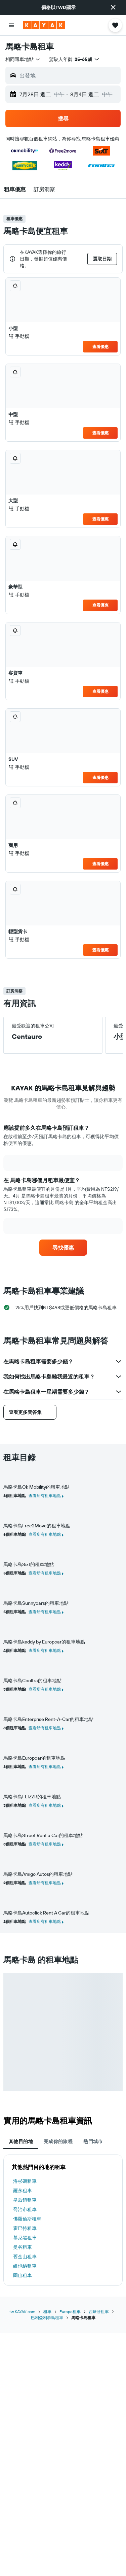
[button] (113, 7)
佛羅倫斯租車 (27, 2219)
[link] (63, 1248)
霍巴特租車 (25, 2228)
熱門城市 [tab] (93, 2141)
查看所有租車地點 (45, 1495)
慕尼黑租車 (25, 2238)
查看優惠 (100, 346)
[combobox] (23, 59)
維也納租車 (25, 2266)
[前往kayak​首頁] (44, 25)
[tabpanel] (63, 2220)
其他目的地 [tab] (21, 2141)
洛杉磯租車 (25, 2181)
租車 (47, 2311)
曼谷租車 (22, 2247)
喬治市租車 (25, 2209)
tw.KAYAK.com (22, 2311)
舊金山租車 (25, 2256)
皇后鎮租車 (25, 2200)
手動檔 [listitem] (18, 336)
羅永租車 (22, 2191)
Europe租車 (70, 2311)
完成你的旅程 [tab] (58, 2141)
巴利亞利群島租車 (47, 2317)
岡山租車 (22, 2275)
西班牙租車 (99, 2311)
